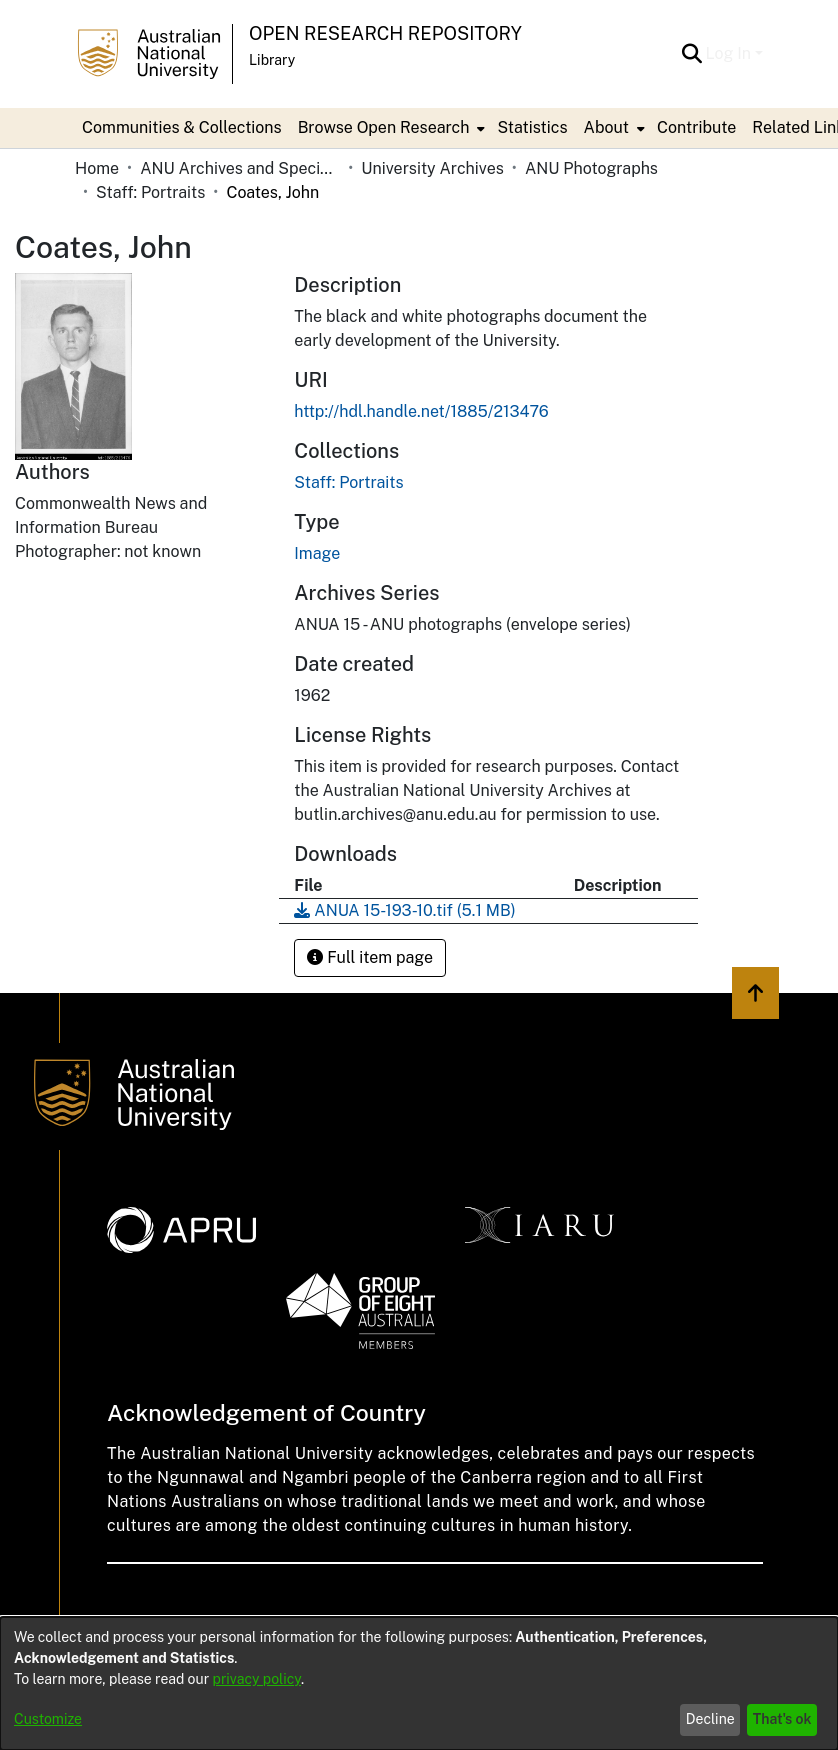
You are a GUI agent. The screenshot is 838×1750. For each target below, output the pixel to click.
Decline (710, 1719)
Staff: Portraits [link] (150, 192)
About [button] (606, 127)
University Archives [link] (432, 168)
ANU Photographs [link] (591, 168)
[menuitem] (390, 128)
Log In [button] (730, 53)
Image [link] (317, 553)
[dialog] (419, 1683)
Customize (48, 1719)
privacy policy (257, 1679)
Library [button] (272, 60)
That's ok (782, 1719)
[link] (348, 482)
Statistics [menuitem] (532, 127)
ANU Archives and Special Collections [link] (240, 168)
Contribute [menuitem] (696, 127)
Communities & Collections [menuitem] (182, 127)
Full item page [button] (370, 957)
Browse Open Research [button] (384, 127)
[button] (692, 54)
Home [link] (97, 168)
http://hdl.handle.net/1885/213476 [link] (421, 411)
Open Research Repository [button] (385, 33)
